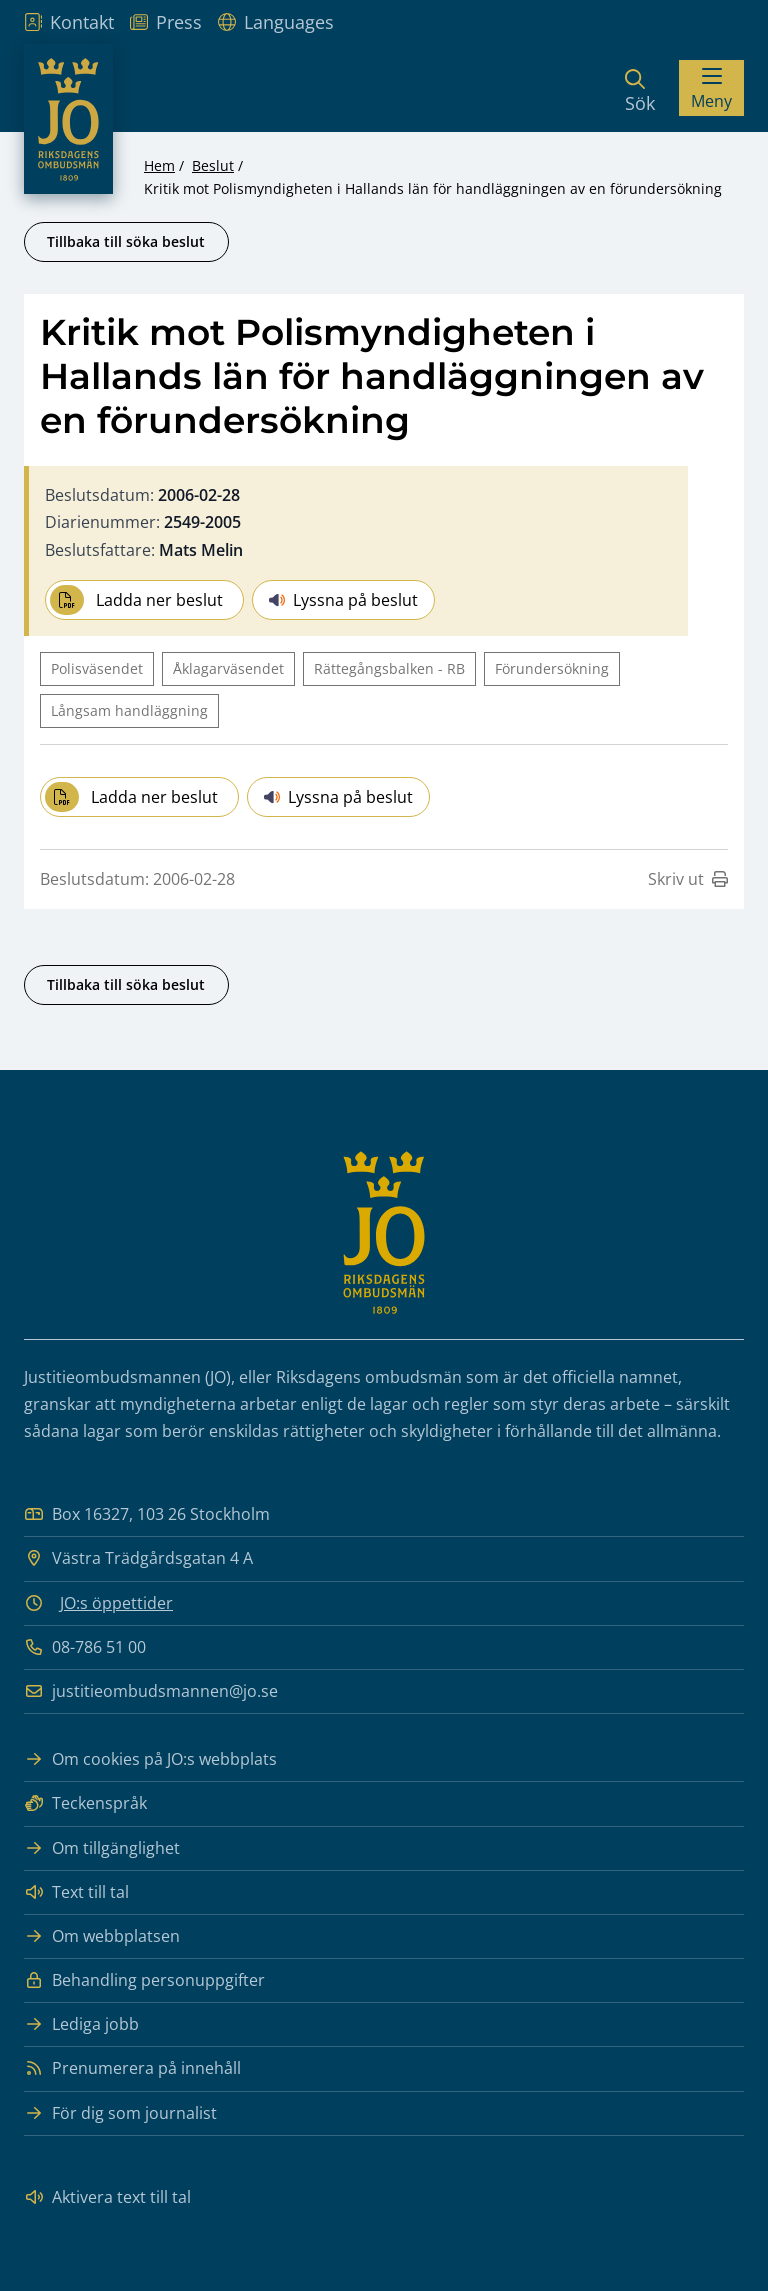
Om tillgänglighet (102, 1848)
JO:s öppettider (116, 1603)
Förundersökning (552, 668)
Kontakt (69, 22)
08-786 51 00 (85, 1647)
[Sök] (640, 88)
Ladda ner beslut (136, 600)
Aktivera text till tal (107, 2197)
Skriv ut (688, 879)
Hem (159, 165)
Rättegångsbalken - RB (389, 668)
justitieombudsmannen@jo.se (151, 1691)
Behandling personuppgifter (144, 1980)
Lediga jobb (81, 2024)
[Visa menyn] (711, 88)
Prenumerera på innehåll (132, 2068)
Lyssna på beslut (343, 600)
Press (166, 22)
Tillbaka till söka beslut (126, 241)
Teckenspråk (85, 1803)
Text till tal (76, 1892)
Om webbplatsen (102, 1936)
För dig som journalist (120, 2113)
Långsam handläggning (129, 710)
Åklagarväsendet (228, 668)
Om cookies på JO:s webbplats (150, 1759)
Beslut (213, 165)
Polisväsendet (97, 668)
